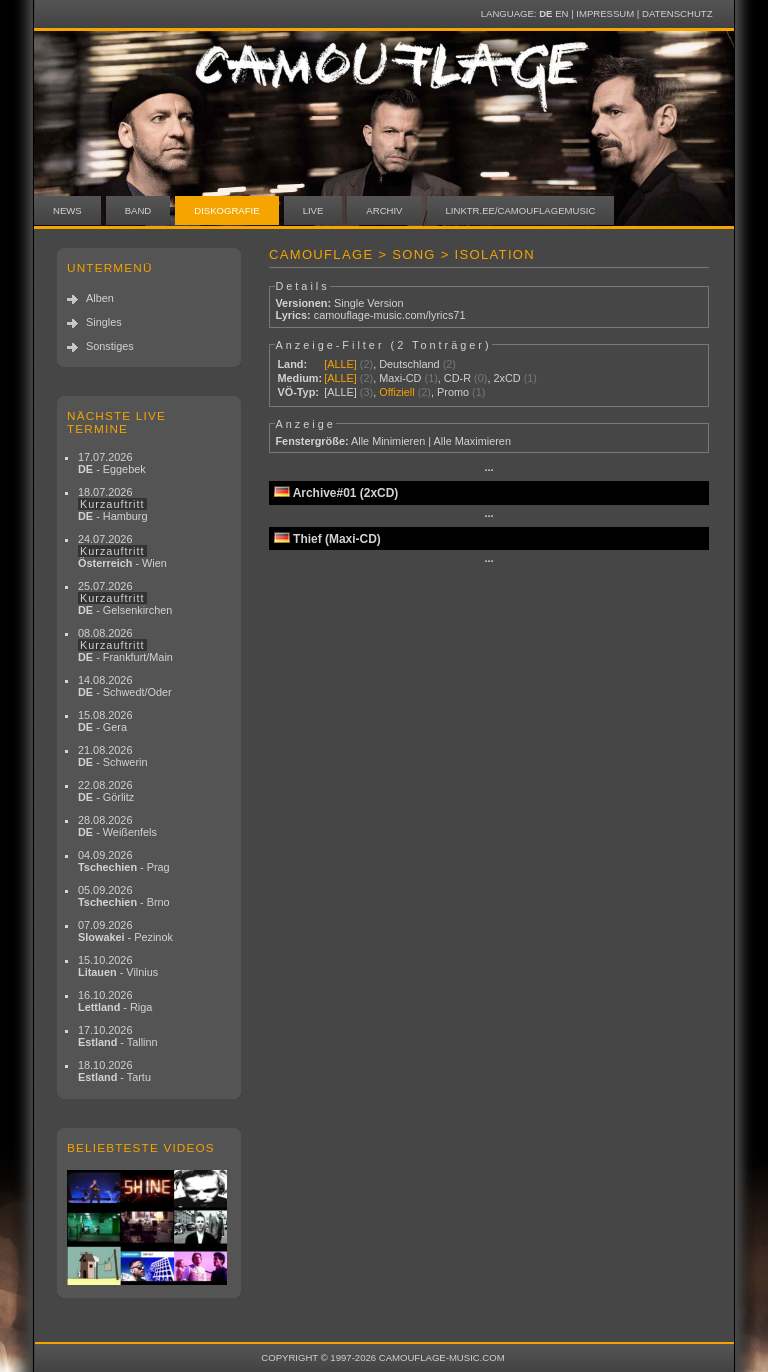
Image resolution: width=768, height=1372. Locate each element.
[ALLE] (340, 364)
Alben (100, 298)
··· (488, 470)
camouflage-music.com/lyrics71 (390, 315)
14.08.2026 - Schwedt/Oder (125, 686)
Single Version (369, 303)
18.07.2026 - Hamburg (113, 504)
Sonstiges (110, 346)
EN (561, 13)
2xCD (506, 378)
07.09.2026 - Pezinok (125, 931)
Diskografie (226, 210)
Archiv (384, 210)
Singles (104, 322)
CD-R (457, 378)
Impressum (605, 13)
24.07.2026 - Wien (122, 551)
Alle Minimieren (388, 441)
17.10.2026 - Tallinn (118, 1036)
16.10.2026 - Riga (115, 1001)
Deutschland (409, 364)
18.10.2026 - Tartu (114, 1071)
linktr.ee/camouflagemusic (521, 210)
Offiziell (396, 392)
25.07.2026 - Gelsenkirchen (125, 598)
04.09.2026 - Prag (124, 861)
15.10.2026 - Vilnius (118, 966)
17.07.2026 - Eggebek (112, 463)
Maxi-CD (400, 378)
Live (313, 210)
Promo (453, 392)
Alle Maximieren (472, 441)
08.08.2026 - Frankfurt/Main (125, 645)
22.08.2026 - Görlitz (106, 791)
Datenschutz (677, 13)
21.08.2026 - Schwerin (113, 756)
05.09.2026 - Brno (124, 896)
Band (138, 210)
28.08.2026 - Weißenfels (117, 826)
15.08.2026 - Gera (105, 721)
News (67, 210)
